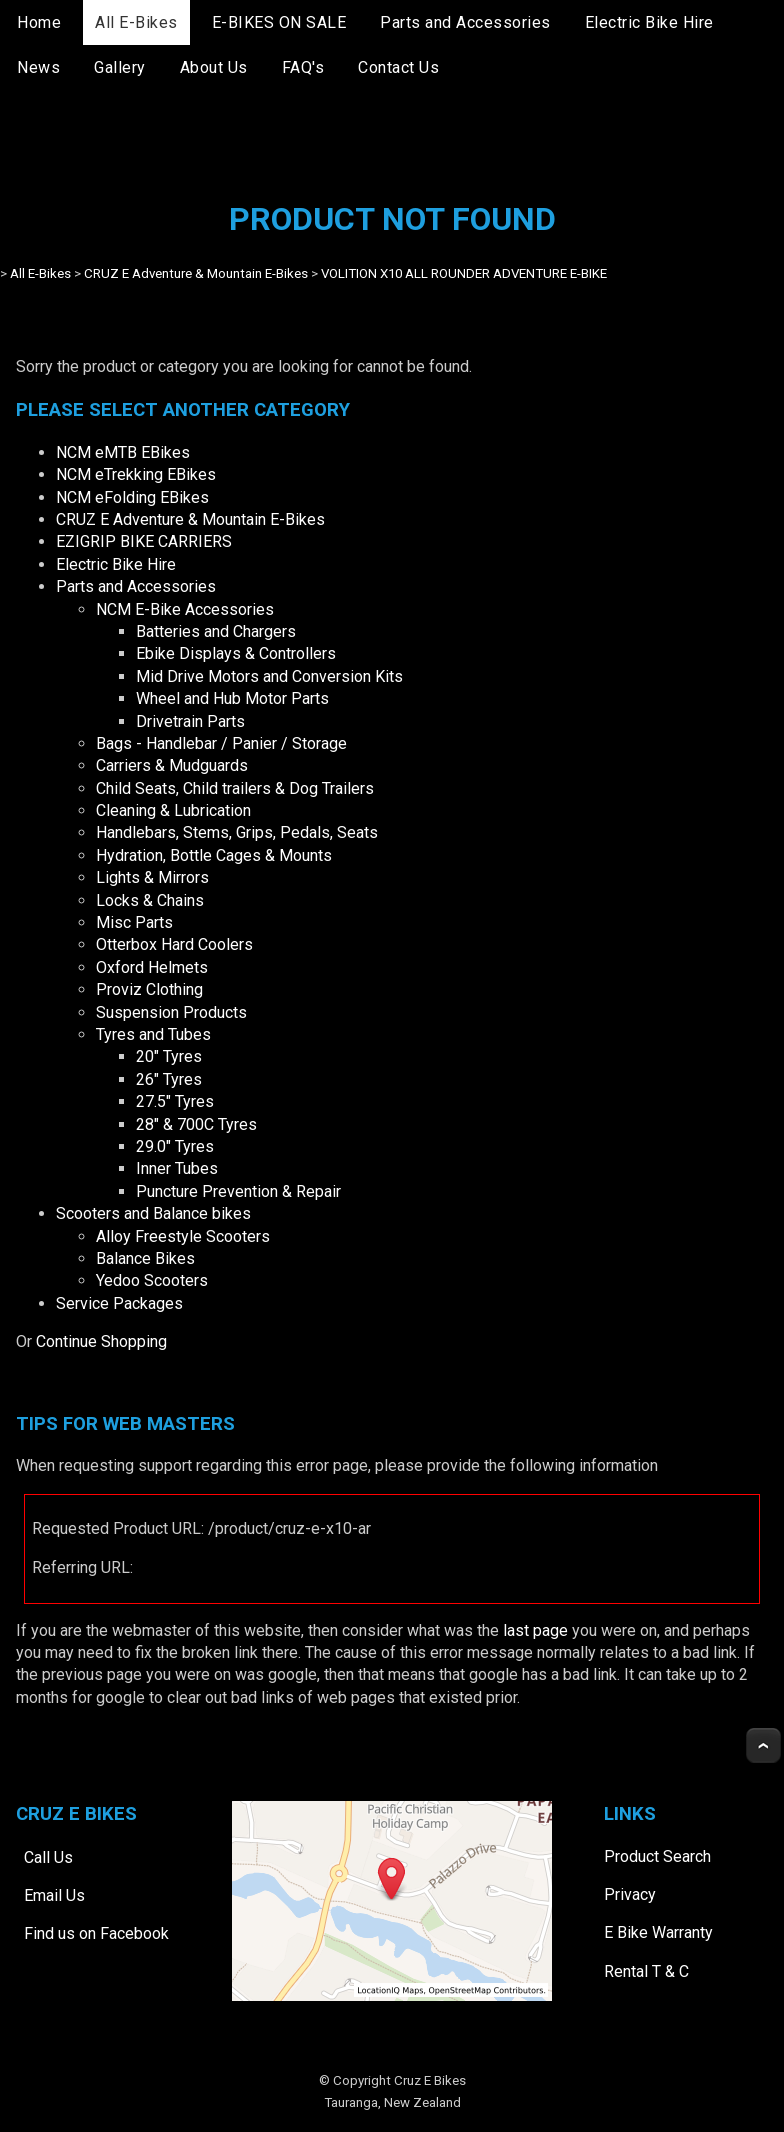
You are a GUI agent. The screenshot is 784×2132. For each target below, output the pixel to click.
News (38, 67)
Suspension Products (171, 1012)
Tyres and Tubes (153, 1034)
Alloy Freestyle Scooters (183, 1236)
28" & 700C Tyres (196, 1124)
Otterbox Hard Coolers (174, 944)
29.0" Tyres (175, 1146)
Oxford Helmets (152, 967)
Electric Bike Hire (649, 22)
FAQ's (303, 67)
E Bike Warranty (658, 1932)
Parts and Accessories (465, 22)
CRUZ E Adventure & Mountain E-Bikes (196, 273)
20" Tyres (169, 1056)
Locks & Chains (150, 900)
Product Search (657, 1856)
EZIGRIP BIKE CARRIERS (144, 541)
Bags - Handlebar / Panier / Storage (221, 743)
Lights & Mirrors (152, 877)
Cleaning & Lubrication (173, 810)
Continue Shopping (101, 1341)
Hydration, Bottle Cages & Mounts (214, 855)
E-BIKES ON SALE (279, 22)
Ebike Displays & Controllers (236, 653)
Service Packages (119, 1303)
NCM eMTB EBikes (123, 452)
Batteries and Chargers (216, 631)
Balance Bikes (145, 1258)
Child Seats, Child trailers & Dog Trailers (235, 788)
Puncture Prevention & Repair (238, 1191)
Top (763, 1745)
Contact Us (398, 67)
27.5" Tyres (175, 1101)
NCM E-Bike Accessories (185, 609)
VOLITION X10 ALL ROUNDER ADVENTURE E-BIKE (464, 273)
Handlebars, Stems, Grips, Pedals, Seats (237, 832)
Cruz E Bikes (430, 2080)
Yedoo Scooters (152, 1280)
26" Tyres (169, 1079)
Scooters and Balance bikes (153, 1213)
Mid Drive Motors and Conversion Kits (269, 676)
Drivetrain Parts (190, 721)
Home (39, 22)
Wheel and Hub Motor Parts (232, 698)
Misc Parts (134, 922)
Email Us (54, 1895)
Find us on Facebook (96, 1933)
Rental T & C (646, 1971)
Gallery (120, 67)
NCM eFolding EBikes (132, 497)
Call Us (48, 1856)
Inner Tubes (177, 1168)
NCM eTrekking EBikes (136, 474)
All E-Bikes (136, 22)
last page (535, 1630)
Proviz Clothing (149, 989)
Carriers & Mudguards (172, 765)
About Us (214, 67)
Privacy (630, 1894)
